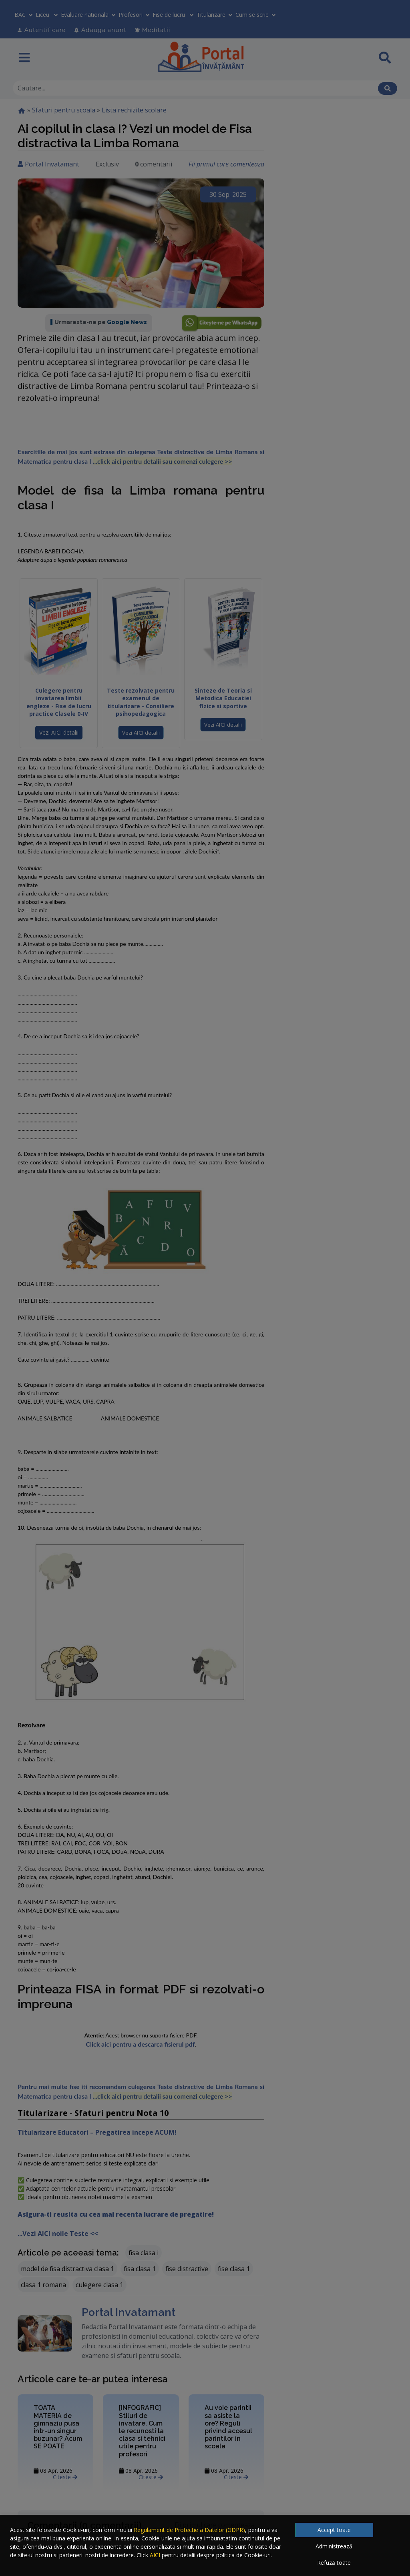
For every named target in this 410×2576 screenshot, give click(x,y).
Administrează (334, 2546)
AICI (155, 2555)
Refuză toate (334, 2562)
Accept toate (334, 2530)
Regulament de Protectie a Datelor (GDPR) (189, 2530)
